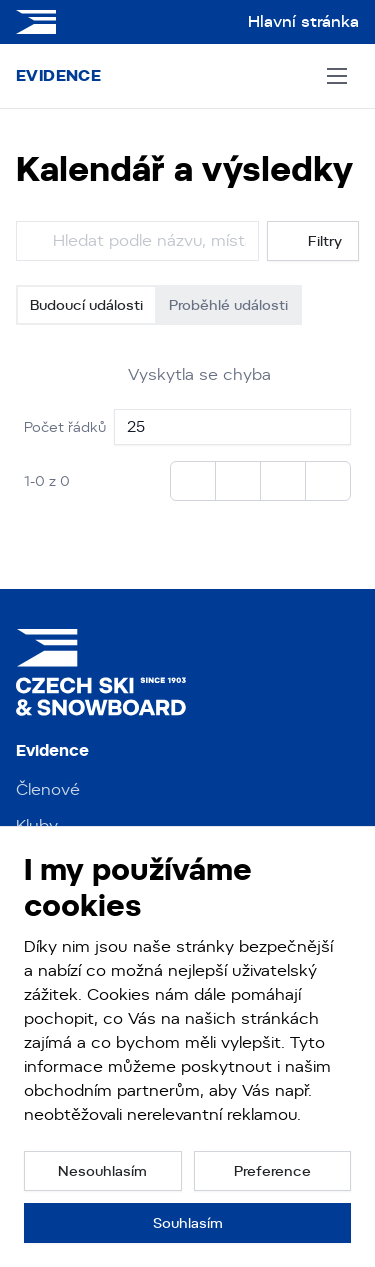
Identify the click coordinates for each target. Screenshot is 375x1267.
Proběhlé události (228, 305)
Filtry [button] (313, 241)
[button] (103, 1171)
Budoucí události (86, 305)
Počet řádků (65, 427)
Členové (48, 789)
